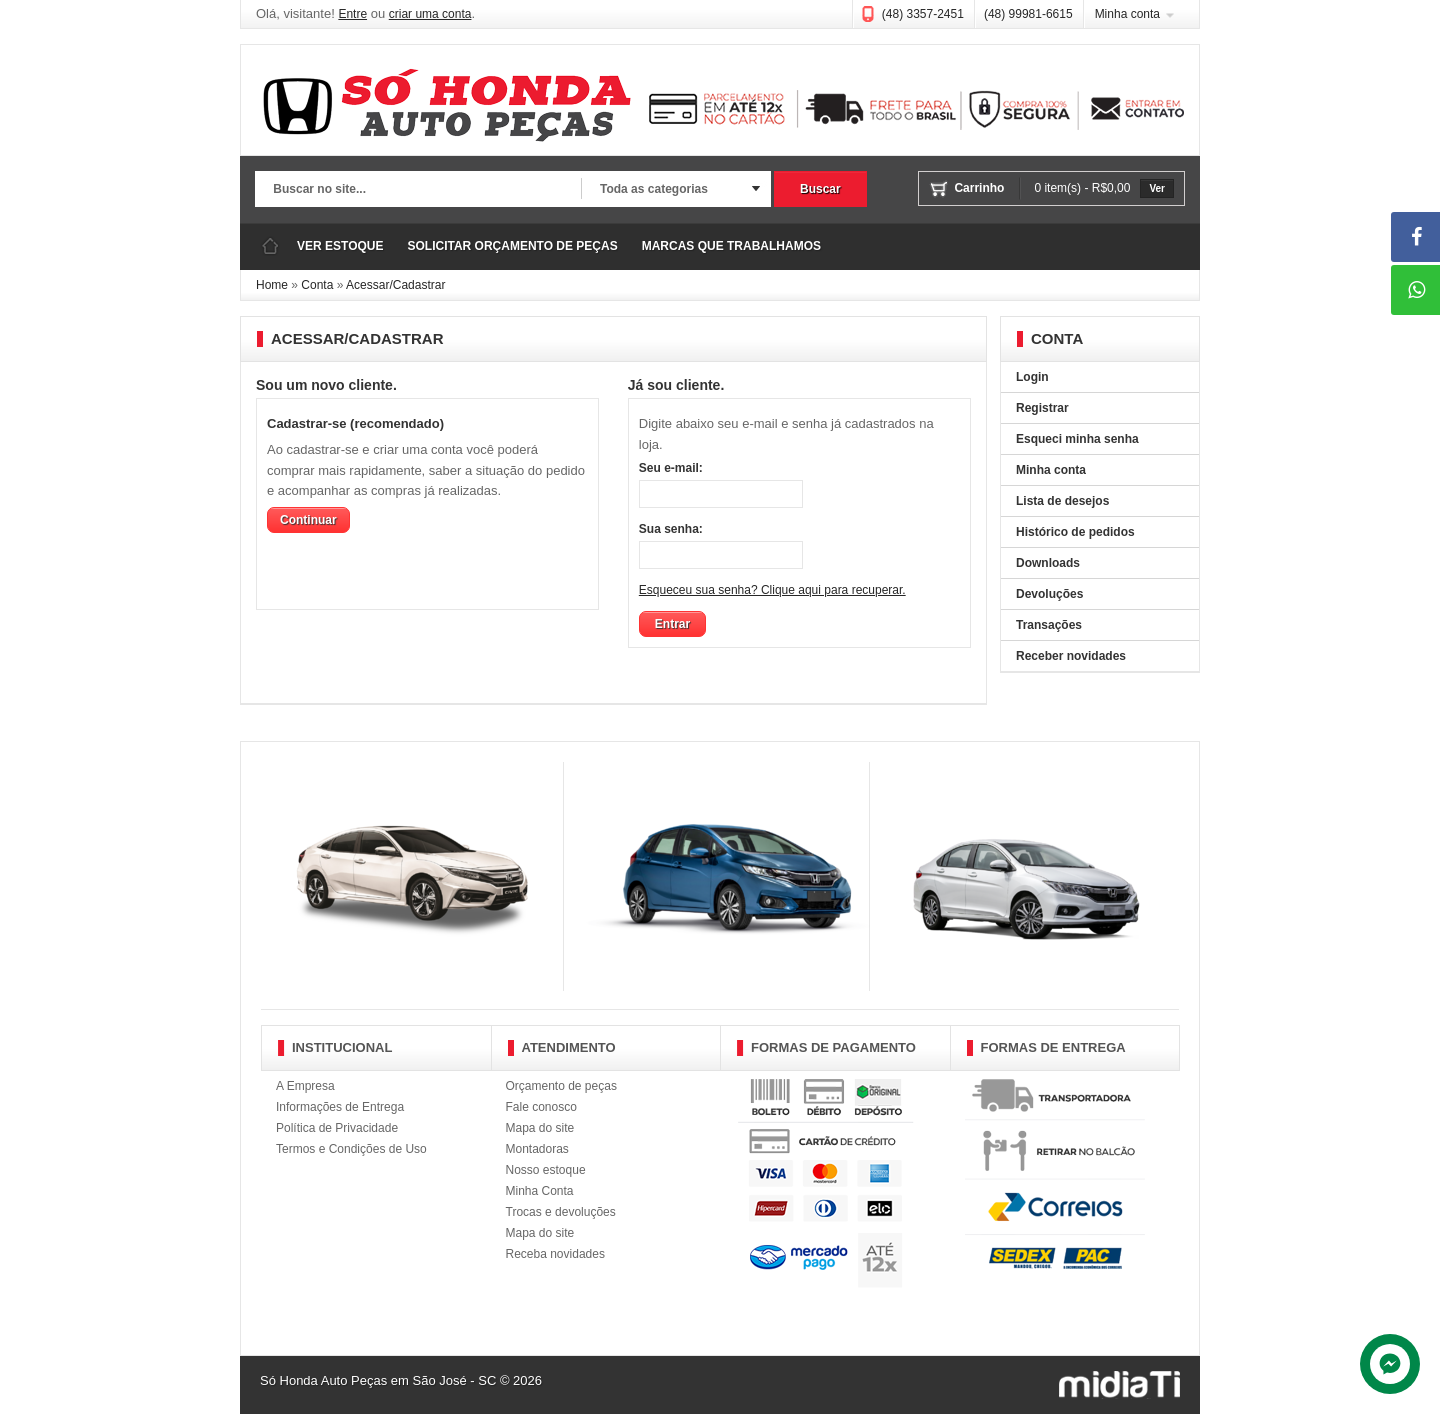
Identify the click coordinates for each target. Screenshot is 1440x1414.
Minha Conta (540, 1191)
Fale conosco (541, 1107)
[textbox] (418, 190)
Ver (1157, 188)
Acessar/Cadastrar (395, 285)
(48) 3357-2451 (923, 14)
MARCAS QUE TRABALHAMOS (731, 246)
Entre (352, 14)
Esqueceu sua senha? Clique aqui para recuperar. (772, 590)
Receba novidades (555, 1254)
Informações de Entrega (340, 1107)
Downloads (1048, 563)
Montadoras (537, 1149)
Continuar (308, 520)
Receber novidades (1071, 656)
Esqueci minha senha (1077, 439)
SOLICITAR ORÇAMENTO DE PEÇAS (512, 246)
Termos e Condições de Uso (351, 1149)
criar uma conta (430, 14)
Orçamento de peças (561, 1086)
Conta (317, 285)
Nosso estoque (546, 1170)
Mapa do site (540, 1128)
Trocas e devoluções (561, 1212)
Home (272, 285)
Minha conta (1127, 14)
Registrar (1042, 408)
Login (1032, 377)
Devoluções (1049, 594)
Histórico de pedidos (1075, 532)
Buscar (820, 189)
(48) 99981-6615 (1028, 14)
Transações (1049, 625)
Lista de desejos (1062, 501)
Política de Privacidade (337, 1128)
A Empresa (305, 1086)
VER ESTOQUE (340, 246)
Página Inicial (270, 246)
